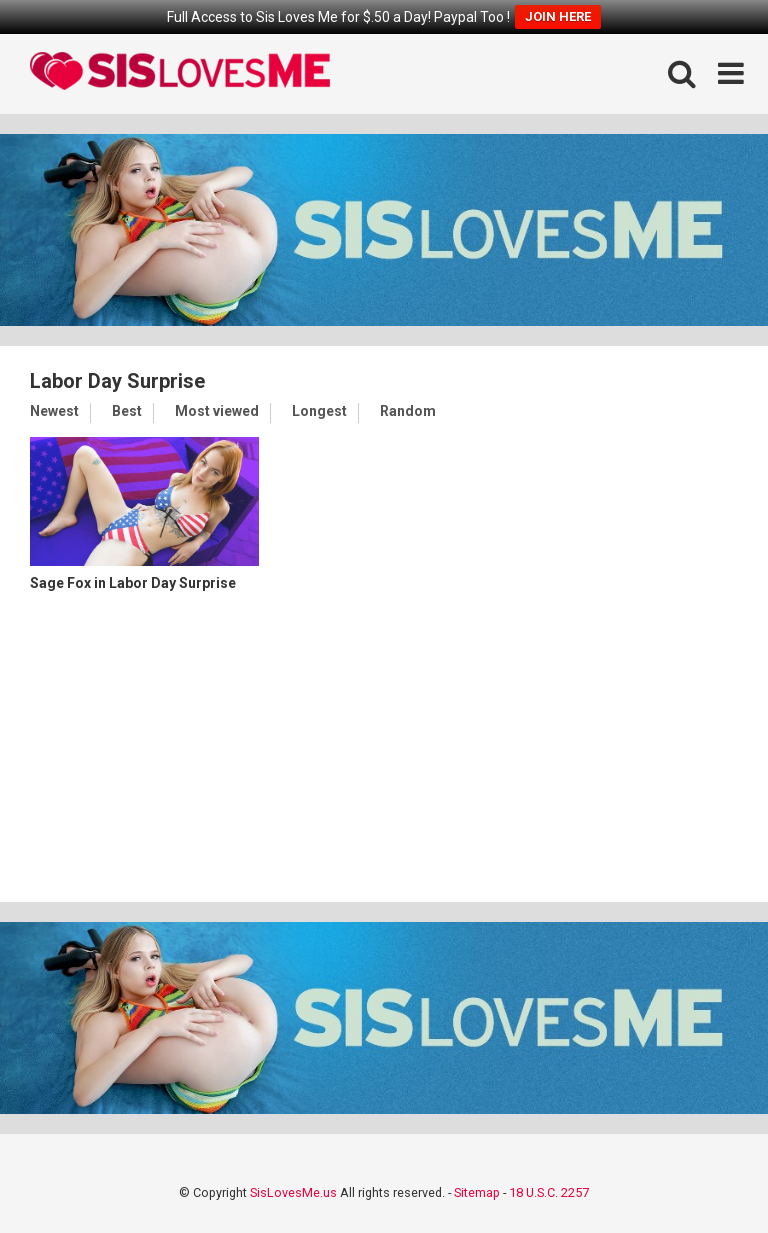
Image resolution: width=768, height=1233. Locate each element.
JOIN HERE (558, 16)
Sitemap (477, 1192)
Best (127, 411)
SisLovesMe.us (293, 1192)
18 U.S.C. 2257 (549, 1192)
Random (408, 411)
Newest (54, 411)
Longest (319, 411)
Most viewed (217, 411)
